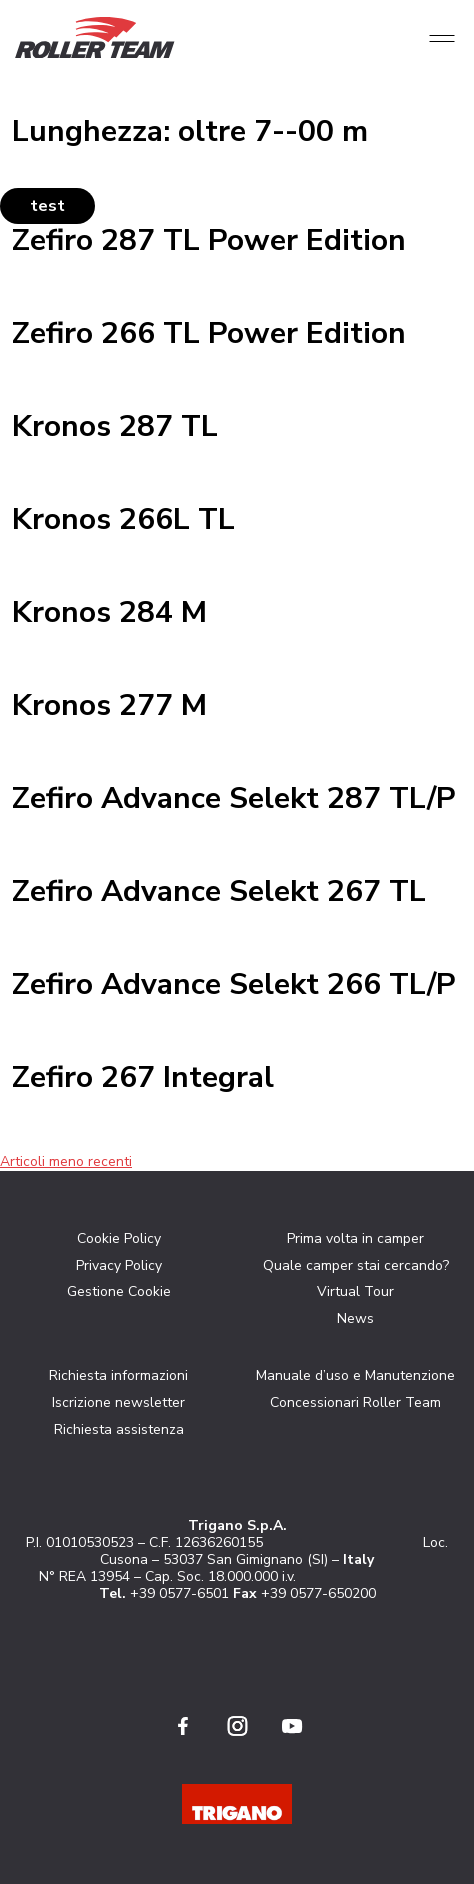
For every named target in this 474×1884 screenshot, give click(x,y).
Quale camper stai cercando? (356, 1265)
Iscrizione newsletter (118, 1402)
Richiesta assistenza (119, 1429)
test (47, 206)
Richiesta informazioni (118, 1375)
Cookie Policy (119, 1238)
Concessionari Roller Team (355, 1402)
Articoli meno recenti (66, 1161)
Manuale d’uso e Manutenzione (355, 1375)
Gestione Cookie (119, 1291)
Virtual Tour (355, 1291)
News (355, 1318)
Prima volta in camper (355, 1238)
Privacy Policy (119, 1265)
